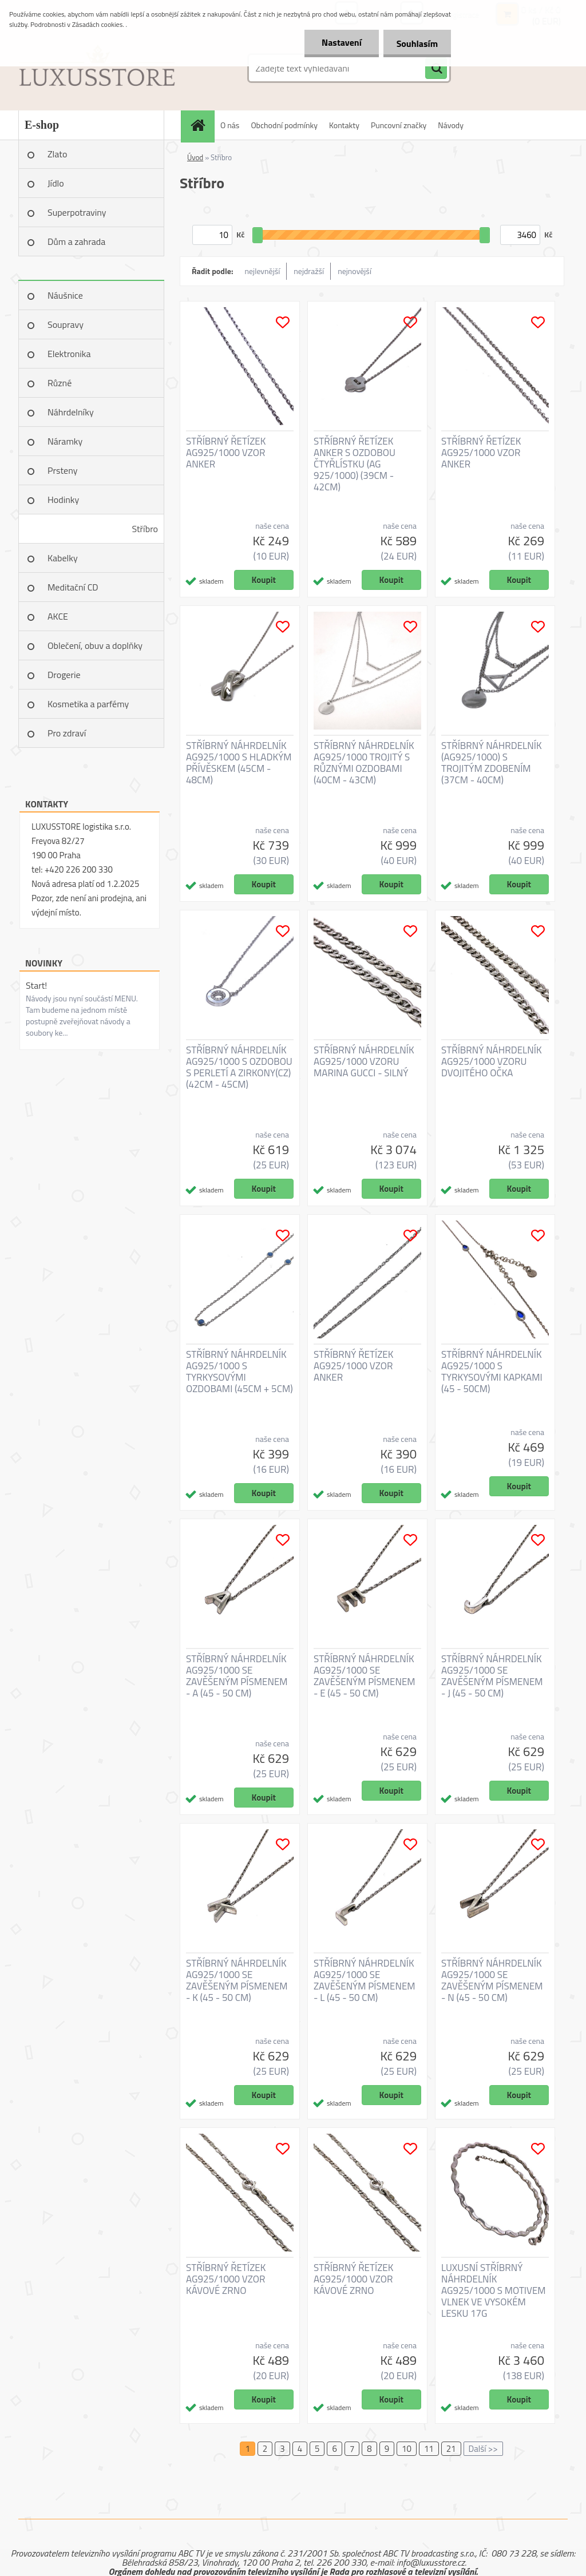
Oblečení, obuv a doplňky (94, 645)
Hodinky (63, 499)
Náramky (64, 441)
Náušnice (65, 295)
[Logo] (97, 68)
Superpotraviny (76, 212)
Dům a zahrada (76, 241)
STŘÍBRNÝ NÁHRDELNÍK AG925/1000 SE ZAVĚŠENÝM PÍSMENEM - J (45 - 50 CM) (492, 1676)
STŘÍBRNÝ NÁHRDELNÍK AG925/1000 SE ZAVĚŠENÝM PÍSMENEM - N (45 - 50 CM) (492, 1980)
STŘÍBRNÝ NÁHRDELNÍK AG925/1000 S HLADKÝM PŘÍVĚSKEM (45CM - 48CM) (239, 763)
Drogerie (64, 674)
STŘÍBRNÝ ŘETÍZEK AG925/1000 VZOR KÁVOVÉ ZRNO (226, 2279)
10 (406, 2448)
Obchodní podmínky (284, 125)
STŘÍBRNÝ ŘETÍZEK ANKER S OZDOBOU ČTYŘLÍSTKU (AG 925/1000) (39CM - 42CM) (354, 464)
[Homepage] (201, 125)
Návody (451, 125)
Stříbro (145, 529)
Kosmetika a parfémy (88, 704)
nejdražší (309, 271)
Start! (36, 985)
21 (451, 2448)
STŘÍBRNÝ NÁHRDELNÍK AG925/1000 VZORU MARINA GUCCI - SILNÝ (364, 1061)
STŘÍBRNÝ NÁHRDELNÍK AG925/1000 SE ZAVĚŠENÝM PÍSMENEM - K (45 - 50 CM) (237, 1980)
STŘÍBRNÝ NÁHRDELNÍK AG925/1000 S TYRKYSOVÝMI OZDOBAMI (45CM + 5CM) (239, 1371)
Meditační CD (72, 587)
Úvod (195, 157)
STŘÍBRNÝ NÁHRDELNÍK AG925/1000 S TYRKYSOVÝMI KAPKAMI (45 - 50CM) (492, 1371)
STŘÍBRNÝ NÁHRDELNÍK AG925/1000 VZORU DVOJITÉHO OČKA (491, 1061)
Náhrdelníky (70, 412)
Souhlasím (416, 43)
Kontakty (344, 125)
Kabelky (62, 558)
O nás (229, 125)
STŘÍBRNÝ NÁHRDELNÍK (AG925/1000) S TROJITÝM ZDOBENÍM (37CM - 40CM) (491, 763)
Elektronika (68, 353)
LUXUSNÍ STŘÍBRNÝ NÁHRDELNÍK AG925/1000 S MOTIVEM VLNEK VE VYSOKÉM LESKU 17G (493, 2290)
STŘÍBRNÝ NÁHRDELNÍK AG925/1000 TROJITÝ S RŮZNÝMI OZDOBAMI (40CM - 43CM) (364, 763)
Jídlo (55, 183)
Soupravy (65, 324)
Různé (59, 383)
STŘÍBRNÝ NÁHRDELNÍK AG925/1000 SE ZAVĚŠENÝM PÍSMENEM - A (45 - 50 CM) (237, 1676)
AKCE (57, 616)
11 (429, 2448)
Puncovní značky (398, 125)
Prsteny (62, 470)
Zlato (57, 154)
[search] (436, 69)
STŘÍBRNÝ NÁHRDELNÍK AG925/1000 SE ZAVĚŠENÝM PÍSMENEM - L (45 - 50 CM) (364, 1980)
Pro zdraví (66, 733)
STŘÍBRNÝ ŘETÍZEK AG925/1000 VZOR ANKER (226, 452)
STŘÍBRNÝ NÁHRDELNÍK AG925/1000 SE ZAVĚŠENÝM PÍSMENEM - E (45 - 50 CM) (364, 1676)
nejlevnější (262, 271)
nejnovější (354, 271)
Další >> (483, 2448)
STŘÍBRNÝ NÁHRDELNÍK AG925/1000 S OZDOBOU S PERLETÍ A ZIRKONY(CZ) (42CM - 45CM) (239, 1067)
